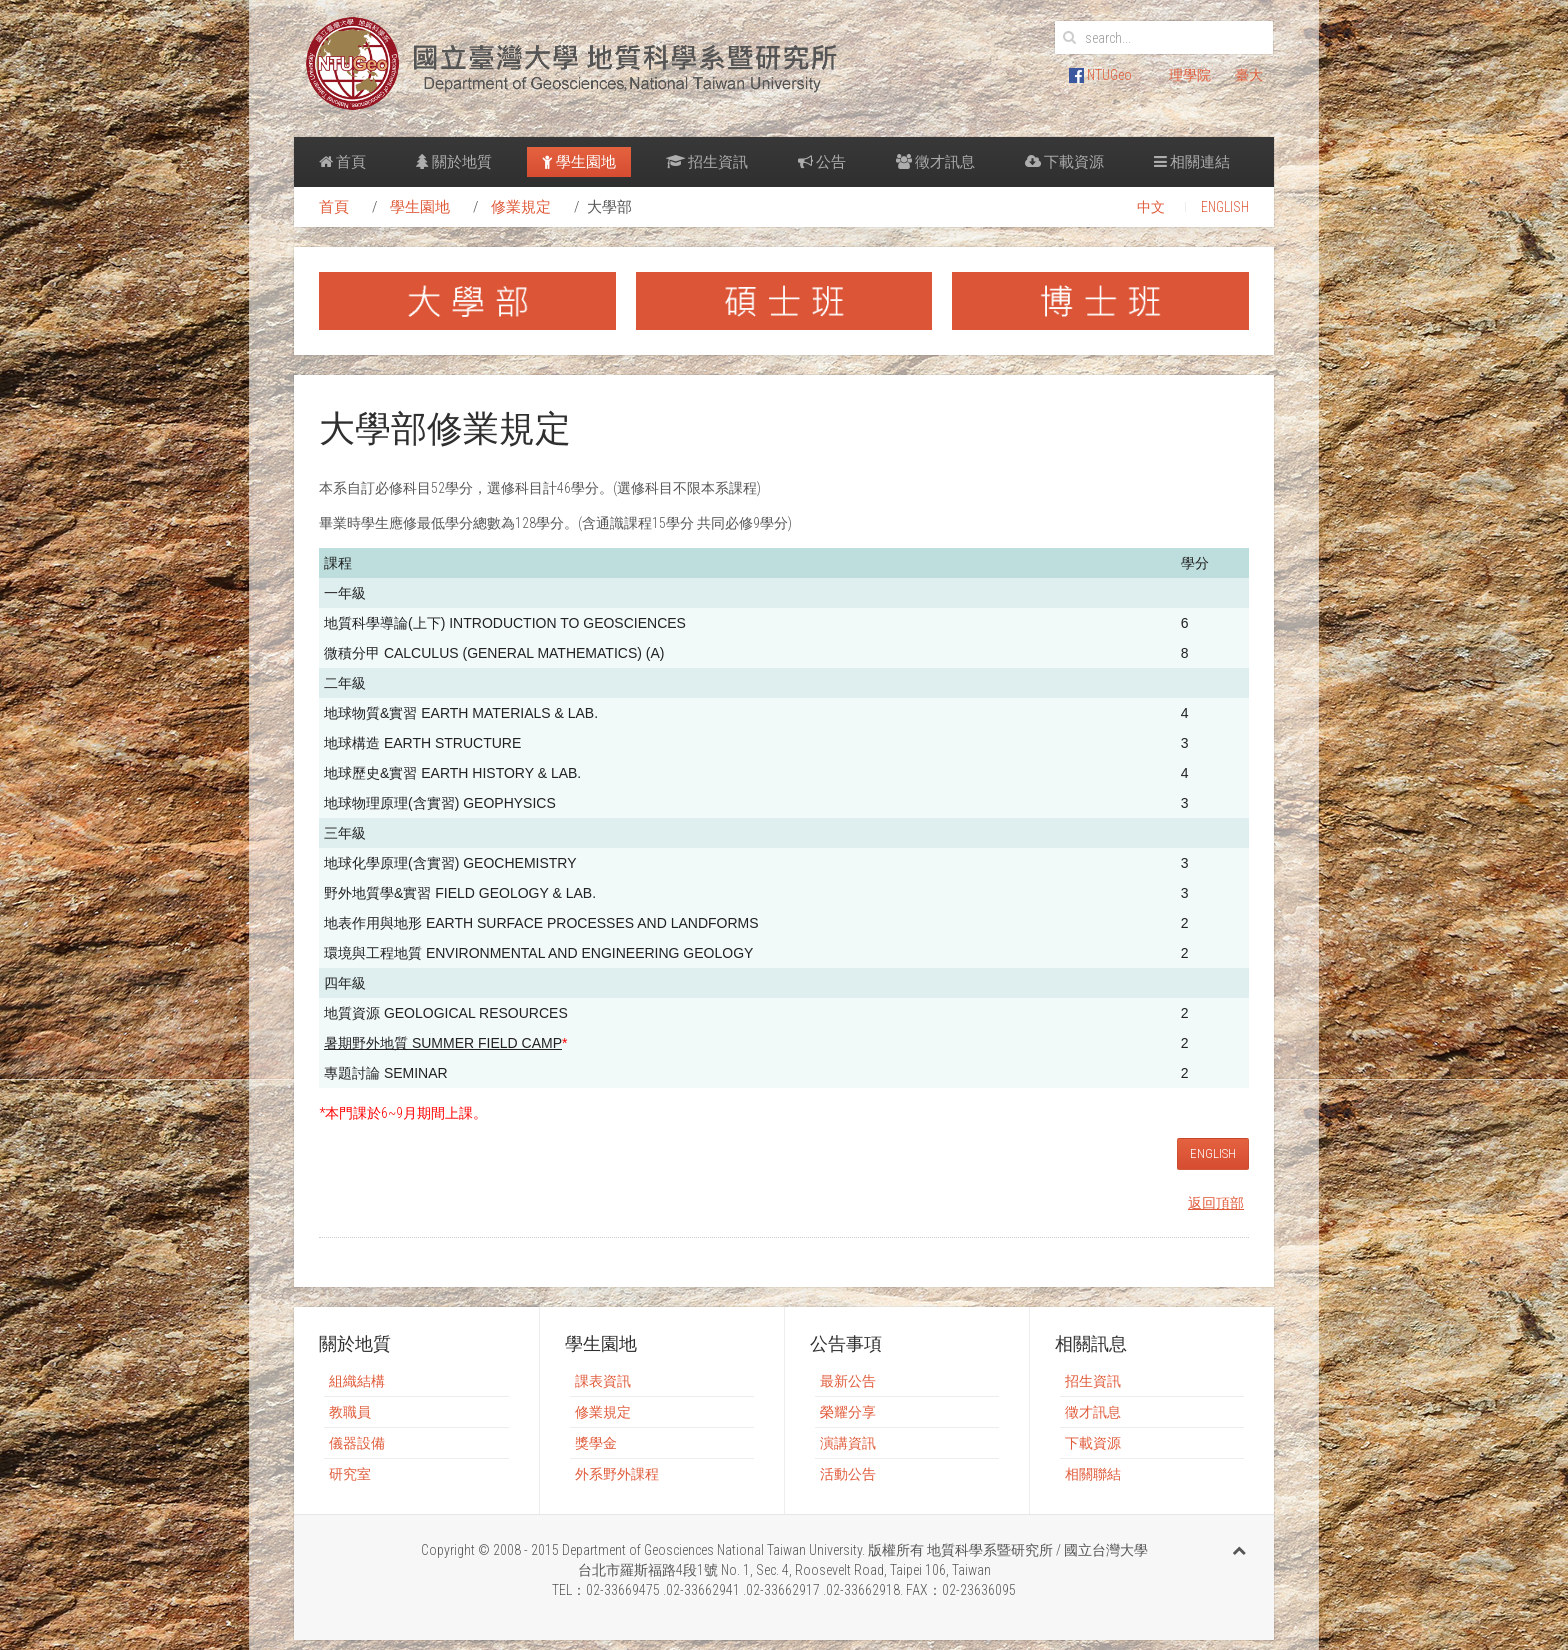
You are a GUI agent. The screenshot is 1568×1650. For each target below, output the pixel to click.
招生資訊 (707, 162)
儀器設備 (357, 1443)
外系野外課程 (617, 1474)
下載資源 (1064, 162)
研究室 (350, 1474)
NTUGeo (1100, 75)
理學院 (1190, 75)
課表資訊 (603, 1381)
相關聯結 (1093, 1474)
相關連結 (1192, 162)
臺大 (1249, 75)
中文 (1151, 207)
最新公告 (848, 1381)
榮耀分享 (848, 1412)
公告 (822, 162)
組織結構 (357, 1381)
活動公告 (848, 1474)
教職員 (350, 1412)
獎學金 (596, 1443)
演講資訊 (848, 1443)
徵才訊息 (935, 162)
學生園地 (579, 162)
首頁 (342, 162)
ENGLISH (1225, 207)
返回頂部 (1216, 1203)
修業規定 (521, 207)
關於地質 (454, 162)
